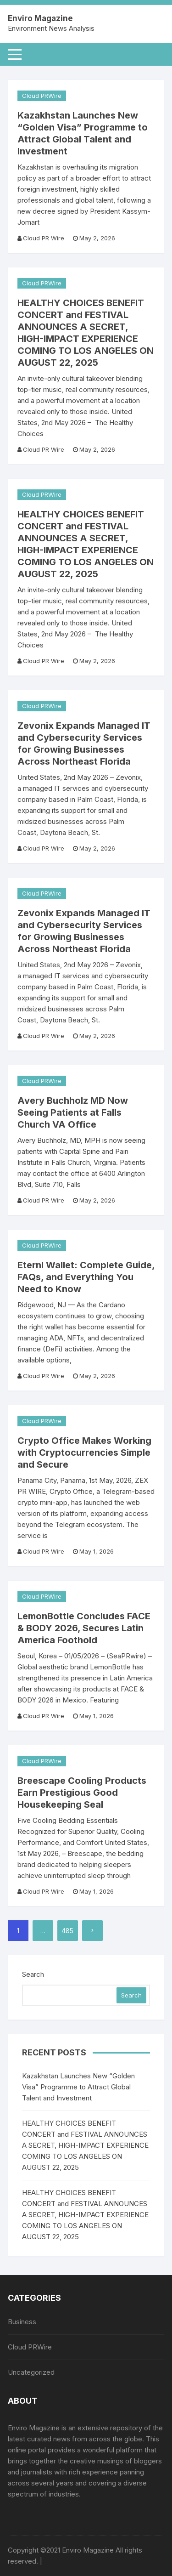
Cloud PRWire (41, 95)
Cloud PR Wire (43, 238)
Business (22, 2321)
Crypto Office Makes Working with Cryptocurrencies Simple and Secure (84, 1452)
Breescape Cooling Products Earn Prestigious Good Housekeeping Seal (81, 1792)
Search (33, 1974)
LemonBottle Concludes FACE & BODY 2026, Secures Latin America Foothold (83, 1628)
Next (92, 1930)
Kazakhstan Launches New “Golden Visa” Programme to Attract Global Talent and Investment (78, 2086)
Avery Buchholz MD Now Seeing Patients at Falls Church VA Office (72, 1112)
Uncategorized (31, 2372)
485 (67, 1931)
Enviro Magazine (40, 18)
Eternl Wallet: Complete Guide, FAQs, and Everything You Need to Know (86, 1277)
